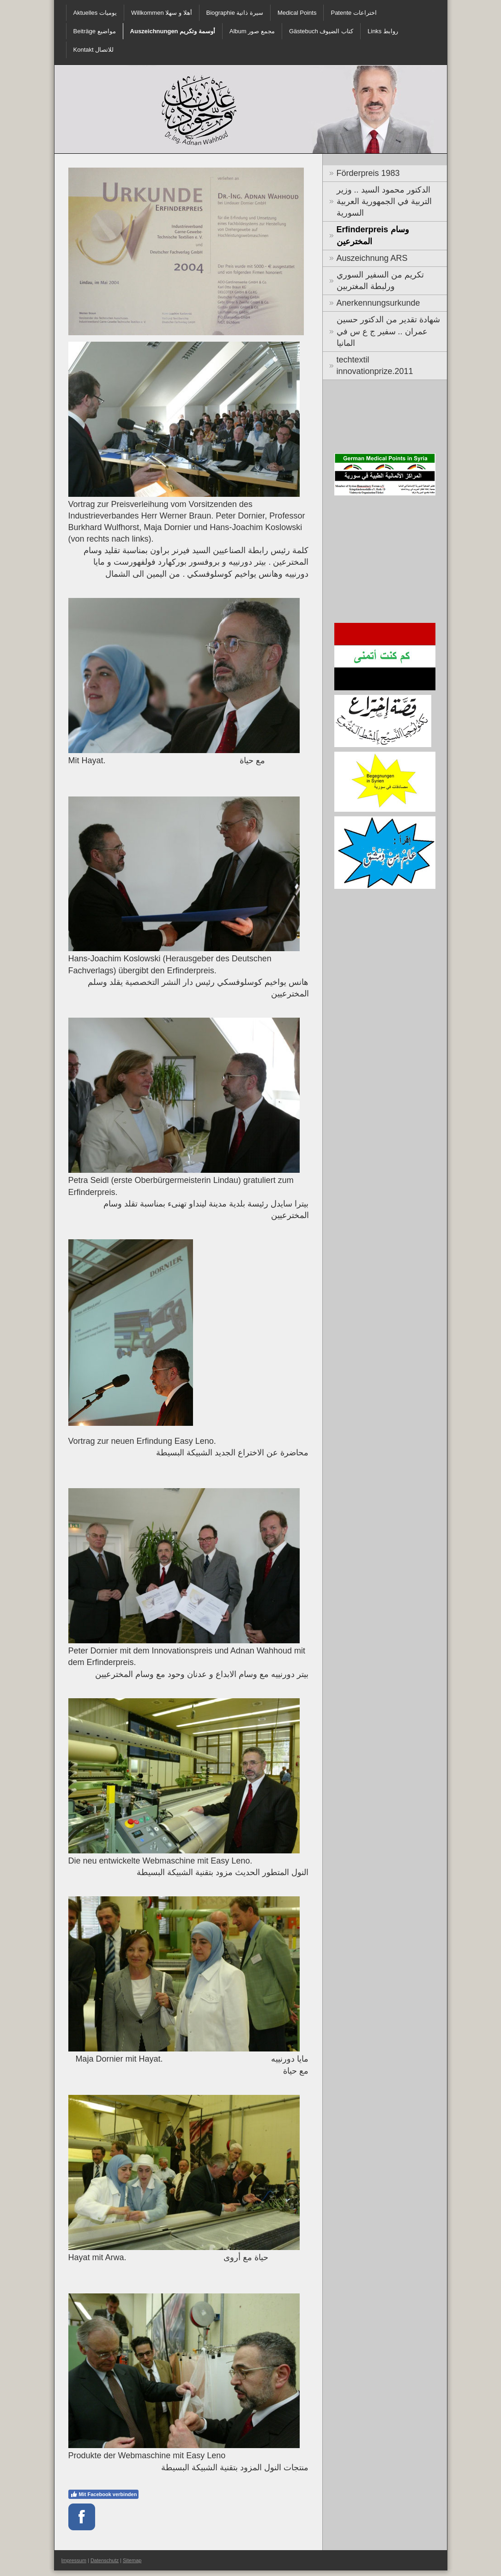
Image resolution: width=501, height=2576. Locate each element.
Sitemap (132, 2560)
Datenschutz (105, 2560)
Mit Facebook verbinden (103, 2494)
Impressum (73, 2560)
